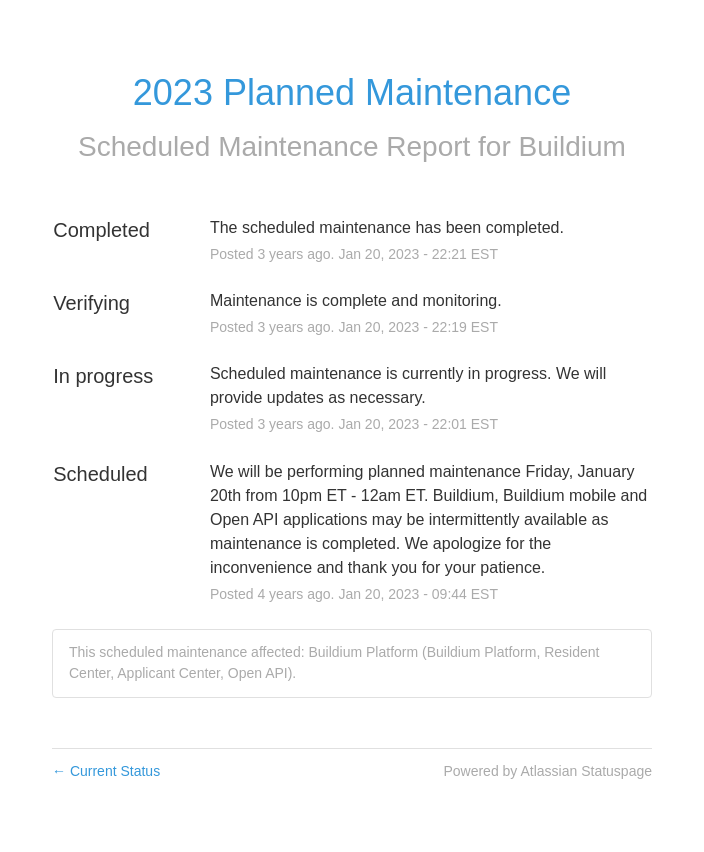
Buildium (572, 146)
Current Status (106, 771)
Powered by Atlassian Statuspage (547, 771)
